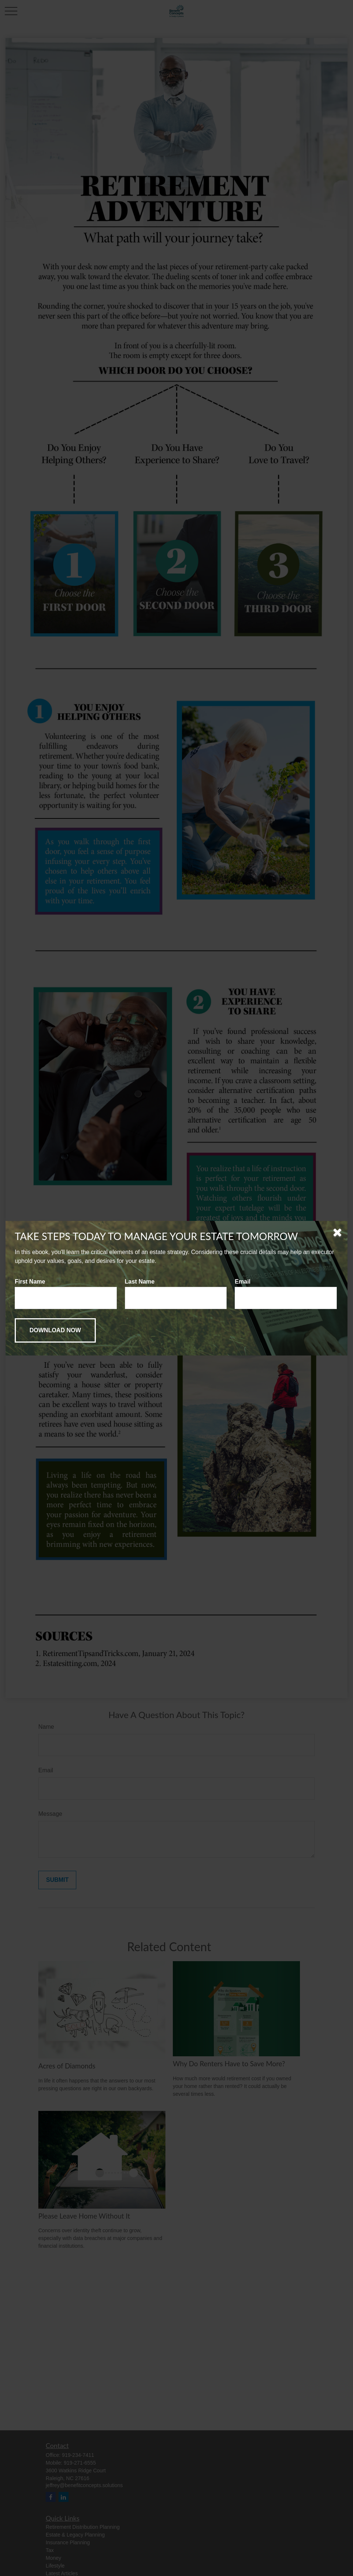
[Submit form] (55, 1330)
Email (243, 1281)
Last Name (140, 1281)
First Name (30, 1281)
